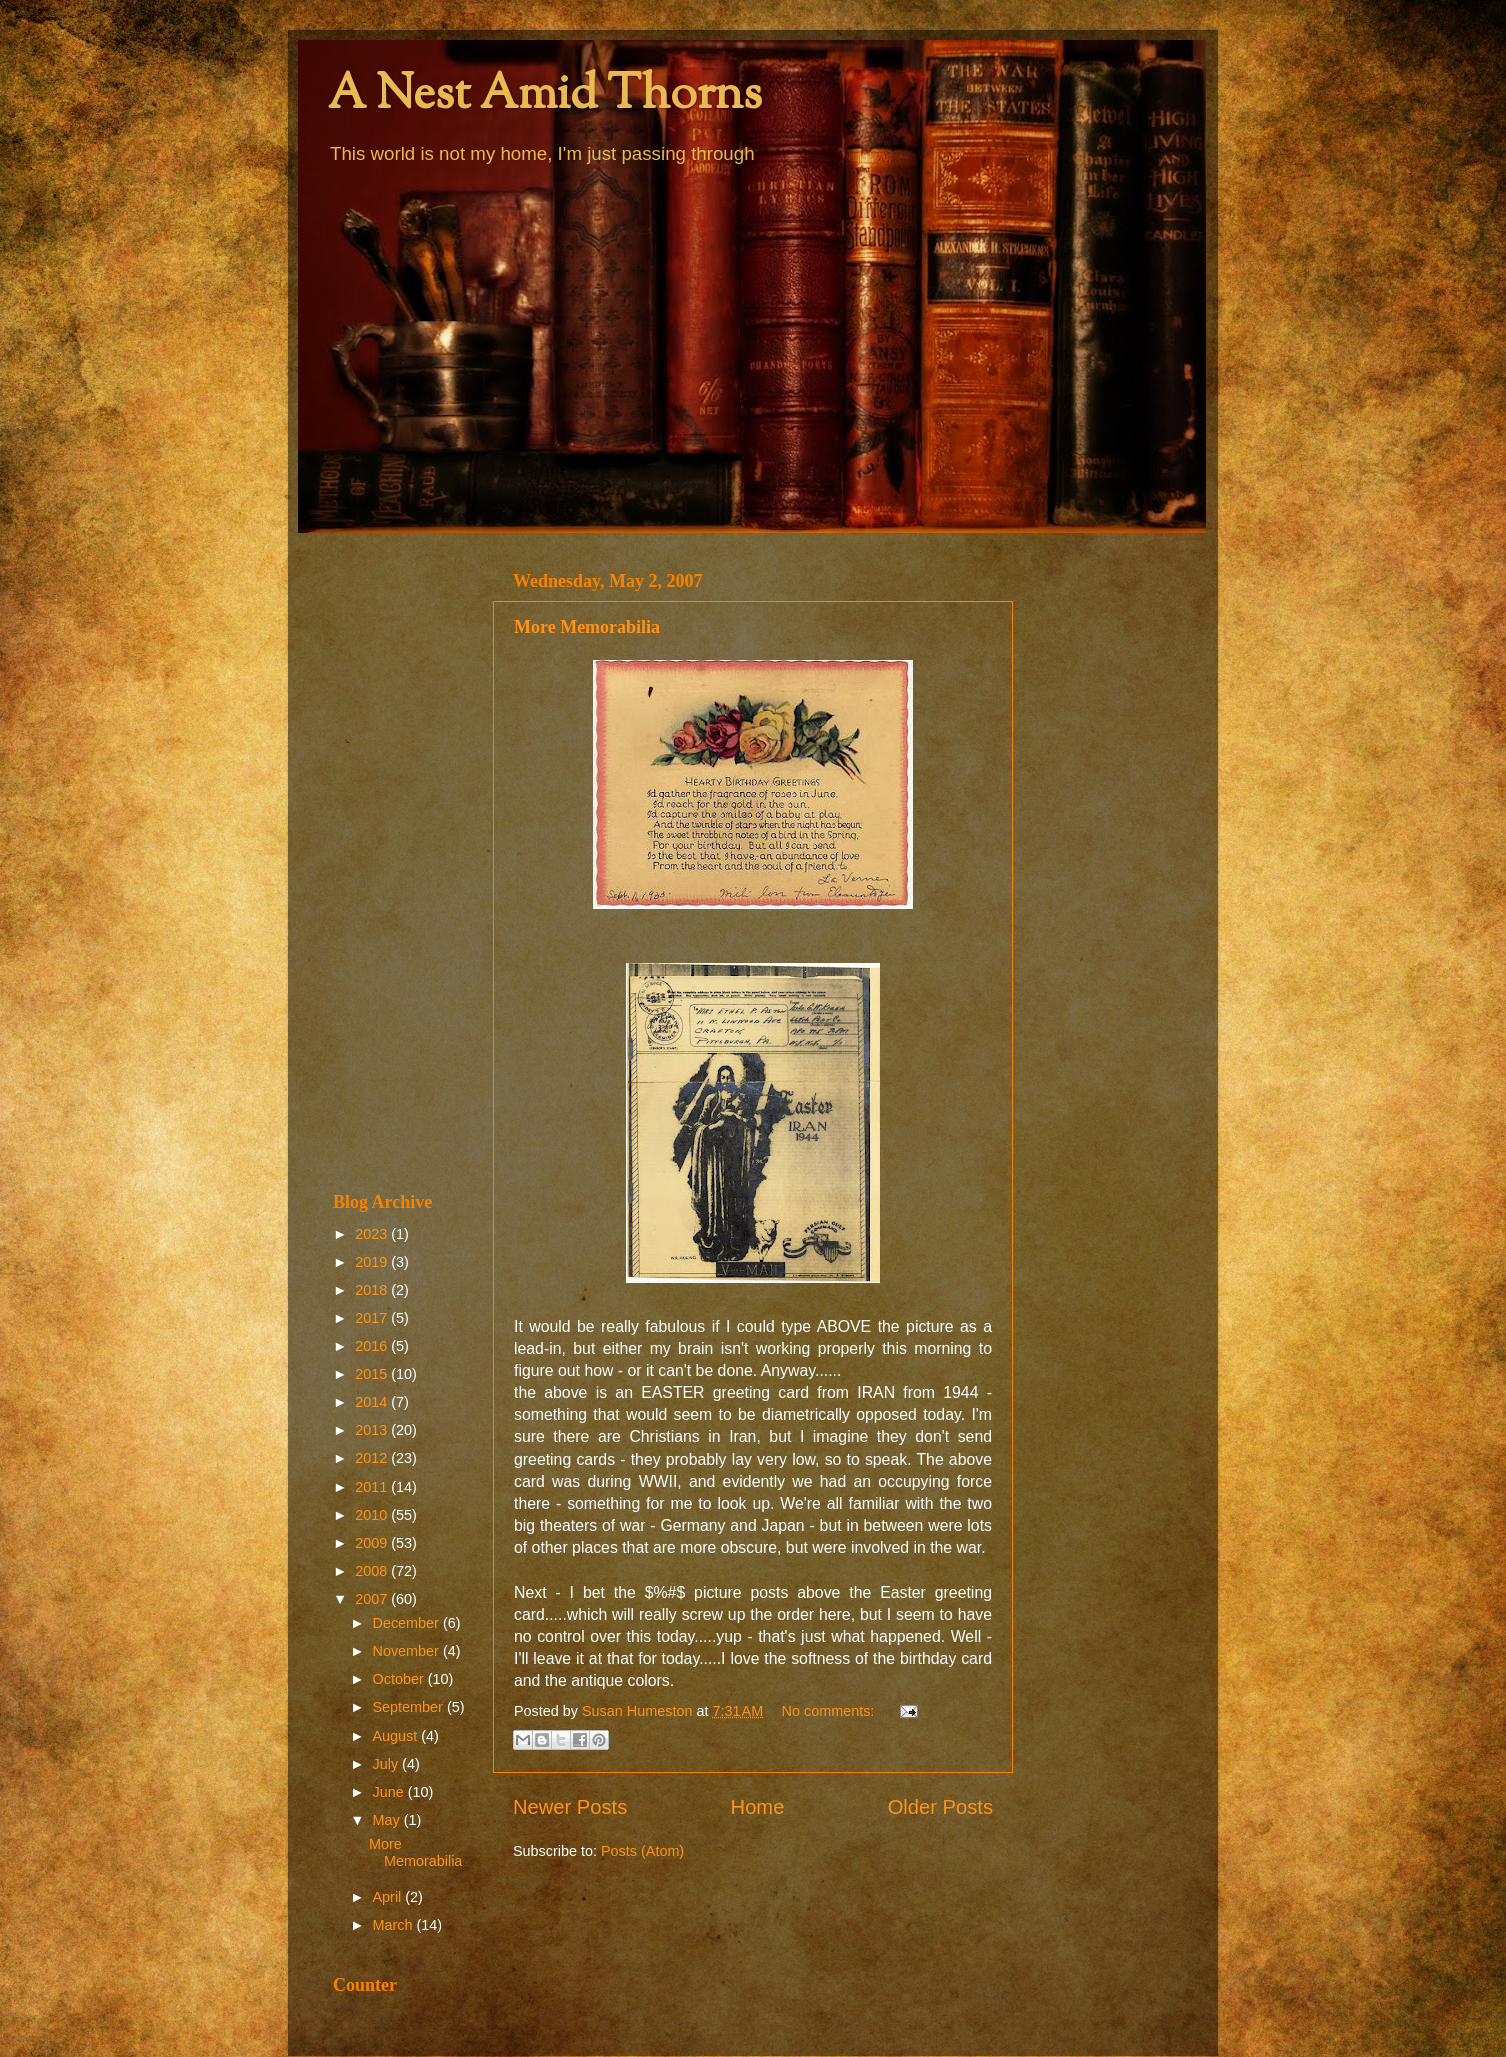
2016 (373, 1346)
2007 (373, 1599)
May (388, 1820)
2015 (373, 1374)
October (400, 1679)
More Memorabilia (587, 627)
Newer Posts (570, 1807)
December (408, 1623)
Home (758, 1807)
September (410, 1707)
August (397, 1736)
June (390, 1792)
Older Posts (940, 1807)
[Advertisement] (400, 862)
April (389, 1897)
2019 (373, 1262)
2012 (373, 1458)
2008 (373, 1571)
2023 (373, 1234)
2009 (373, 1543)
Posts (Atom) (642, 1851)
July (388, 1764)
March (395, 1925)
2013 (373, 1430)
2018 (373, 1290)
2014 (373, 1402)
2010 (373, 1515)
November (408, 1651)
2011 (373, 1487)
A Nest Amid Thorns (545, 96)
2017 (373, 1318)
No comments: (830, 1711)
